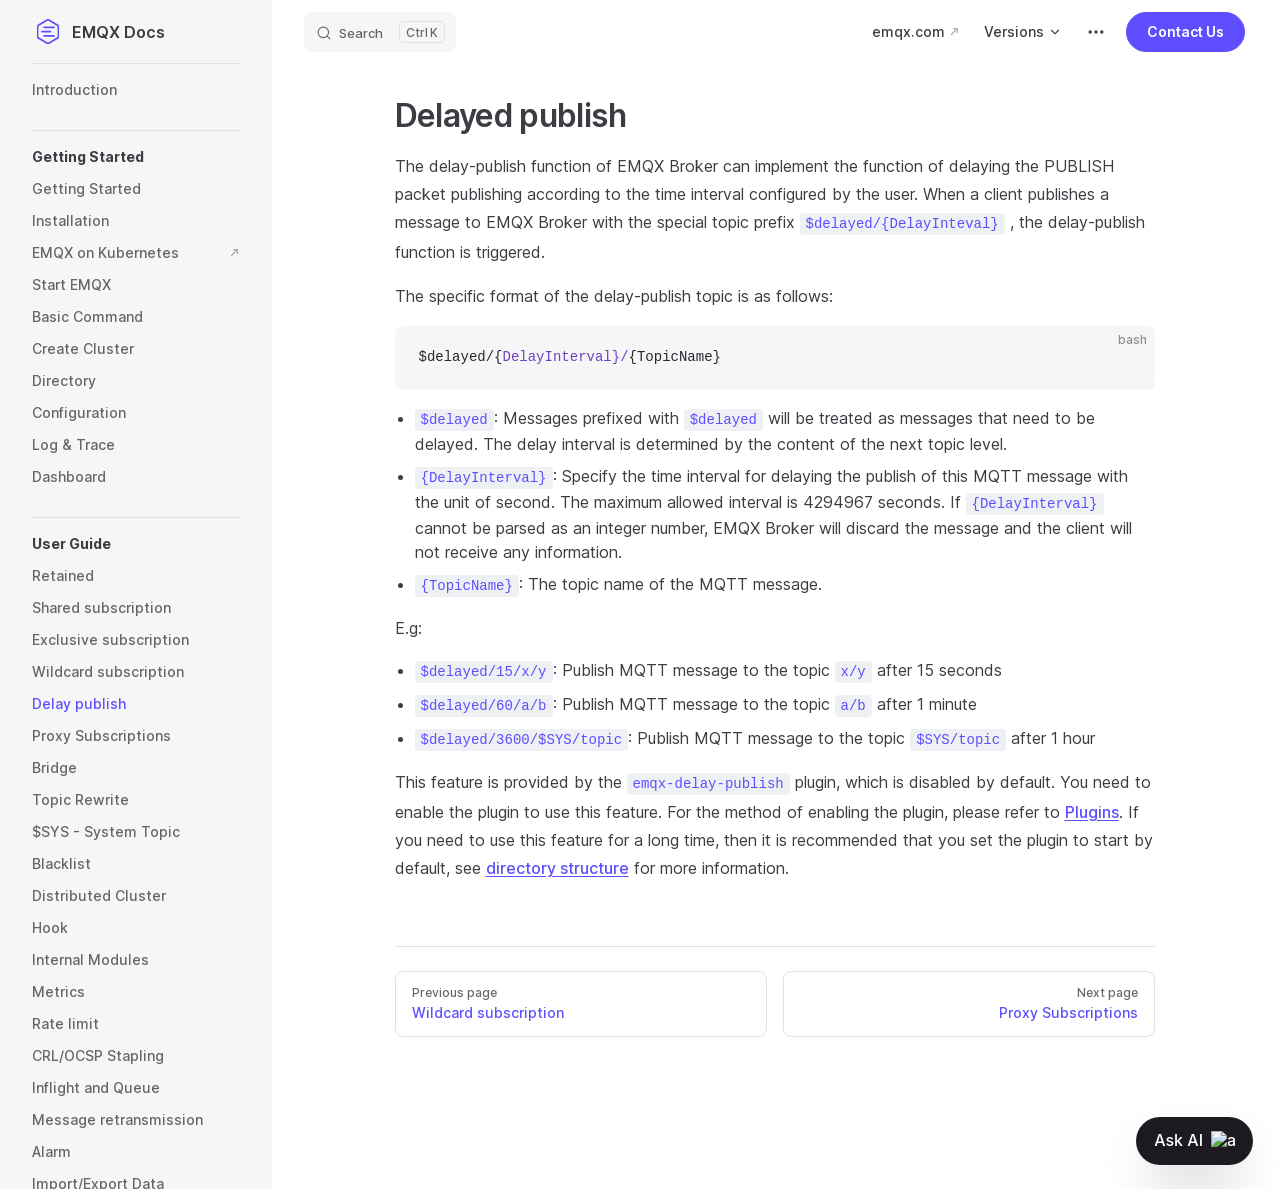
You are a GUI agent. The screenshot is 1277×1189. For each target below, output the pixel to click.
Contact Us (1185, 31)
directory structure (557, 868)
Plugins (1092, 812)
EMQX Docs (98, 32)
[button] (136, 157)
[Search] (380, 32)
